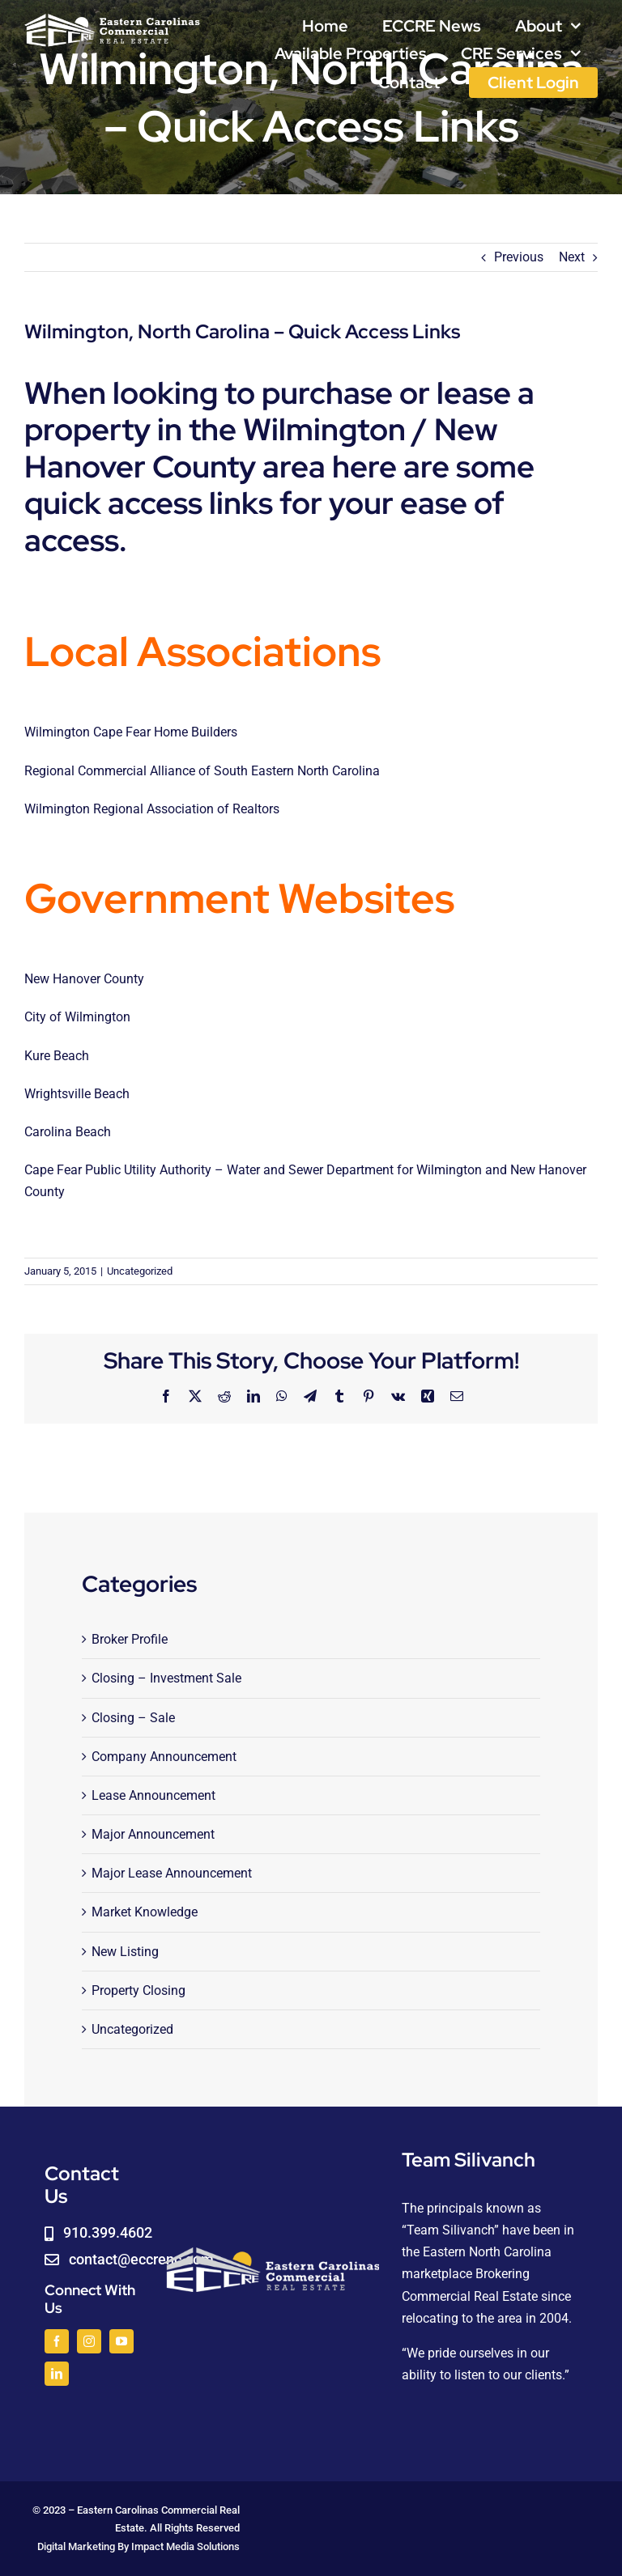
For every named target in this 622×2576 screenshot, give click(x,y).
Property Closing (138, 1990)
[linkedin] (57, 2374)
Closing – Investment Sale (166, 1678)
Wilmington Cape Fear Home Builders (130, 732)
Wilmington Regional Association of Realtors (151, 809)
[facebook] (57, 2341)
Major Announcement (153, 1834)
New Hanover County (84, 979)
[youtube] (121, 2341)
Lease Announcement (153, 1795)
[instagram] (89, 2341)
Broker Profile (130, 1639)
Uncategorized (140, 1271)
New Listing (125, 1951)
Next (572, 257)
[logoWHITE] (112, 18)
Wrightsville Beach (77, 1093)
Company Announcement (164, 1756)
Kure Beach (56, 1055)
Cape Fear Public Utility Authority (119, 1170)
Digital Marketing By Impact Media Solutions (138, 2546)
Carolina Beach (67, 1131)
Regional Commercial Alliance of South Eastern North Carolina (202, 771)
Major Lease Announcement (172, 1873)
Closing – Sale (133, 1717)
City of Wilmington (77, 1017)
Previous (518, 257)
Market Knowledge (145, 1912)
